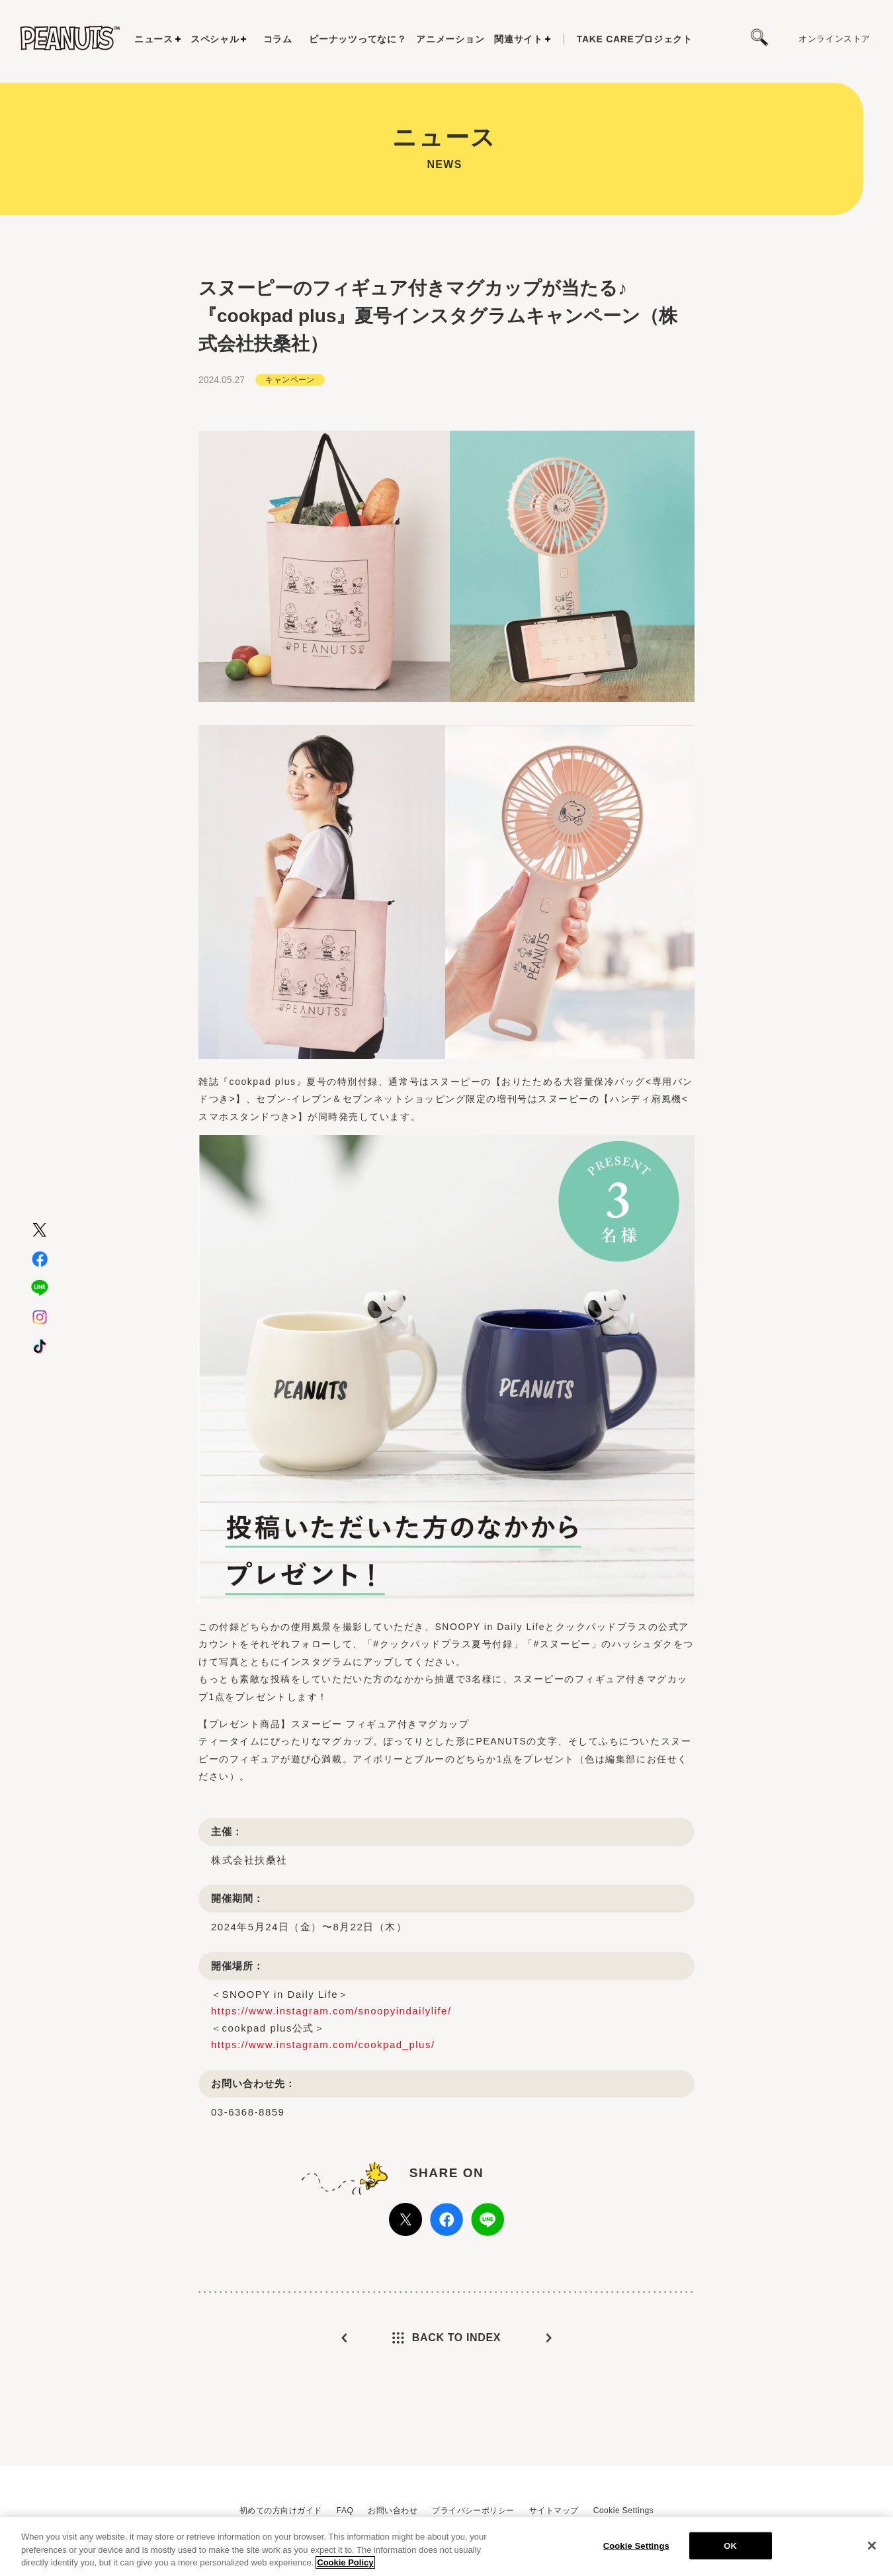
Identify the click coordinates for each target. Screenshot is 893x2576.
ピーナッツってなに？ (357, 39)
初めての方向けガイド (280, 2510)
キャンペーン (290, 379)
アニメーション (450, 39)
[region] (446, 2546)
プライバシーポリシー (473, 2510)
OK (730, 2545)
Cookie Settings (623, 2510)
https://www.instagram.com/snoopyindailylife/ (331, 2010)
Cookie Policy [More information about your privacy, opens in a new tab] (345, 2562)
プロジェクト (635, 39)
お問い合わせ (392, 2510)
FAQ (345, 2510)
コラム (277, 39)
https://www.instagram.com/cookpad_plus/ (323, 2044)
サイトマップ (554, 2510)
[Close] (871, 2545)
